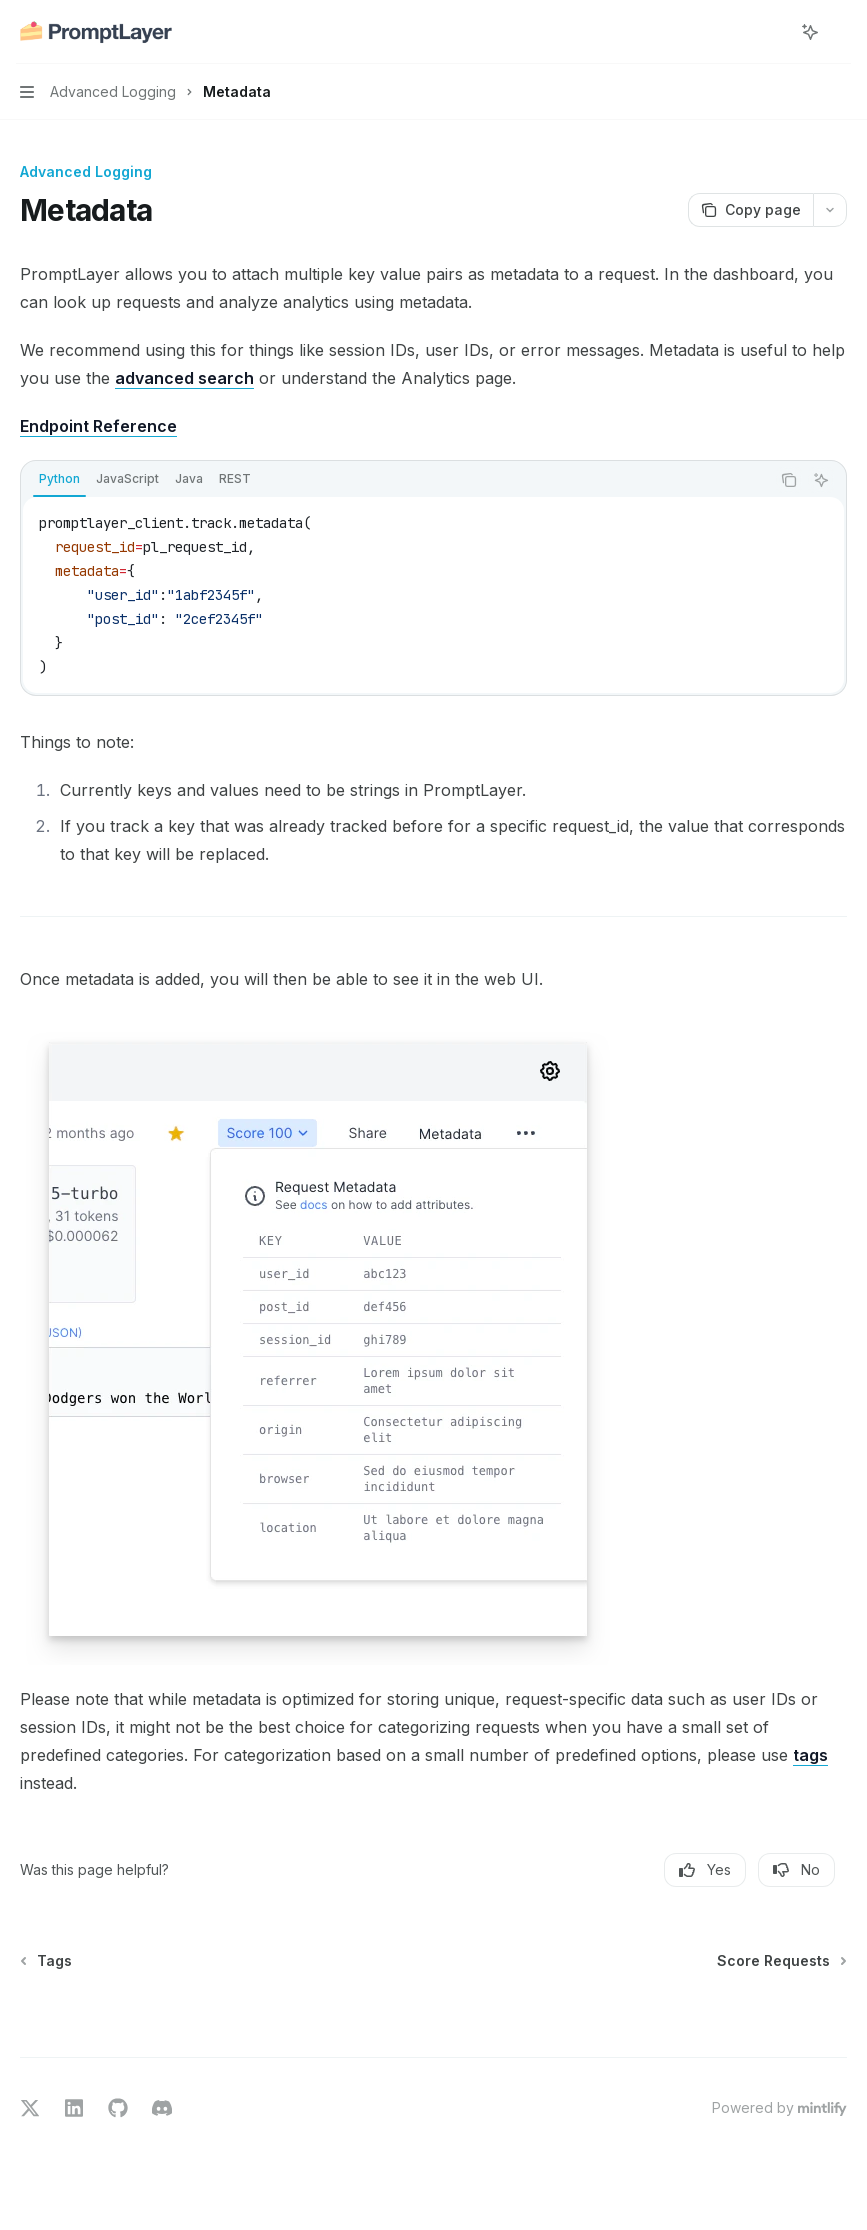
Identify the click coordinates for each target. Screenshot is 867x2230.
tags (810, 1755)
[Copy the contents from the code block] (789, 480)
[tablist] (395, 480)
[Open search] (773, 32)
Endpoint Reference (98, 426)
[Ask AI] (821, 480)
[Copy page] (750, 210)
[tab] (59, 479)
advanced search (184, 378)
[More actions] (841, 32)
